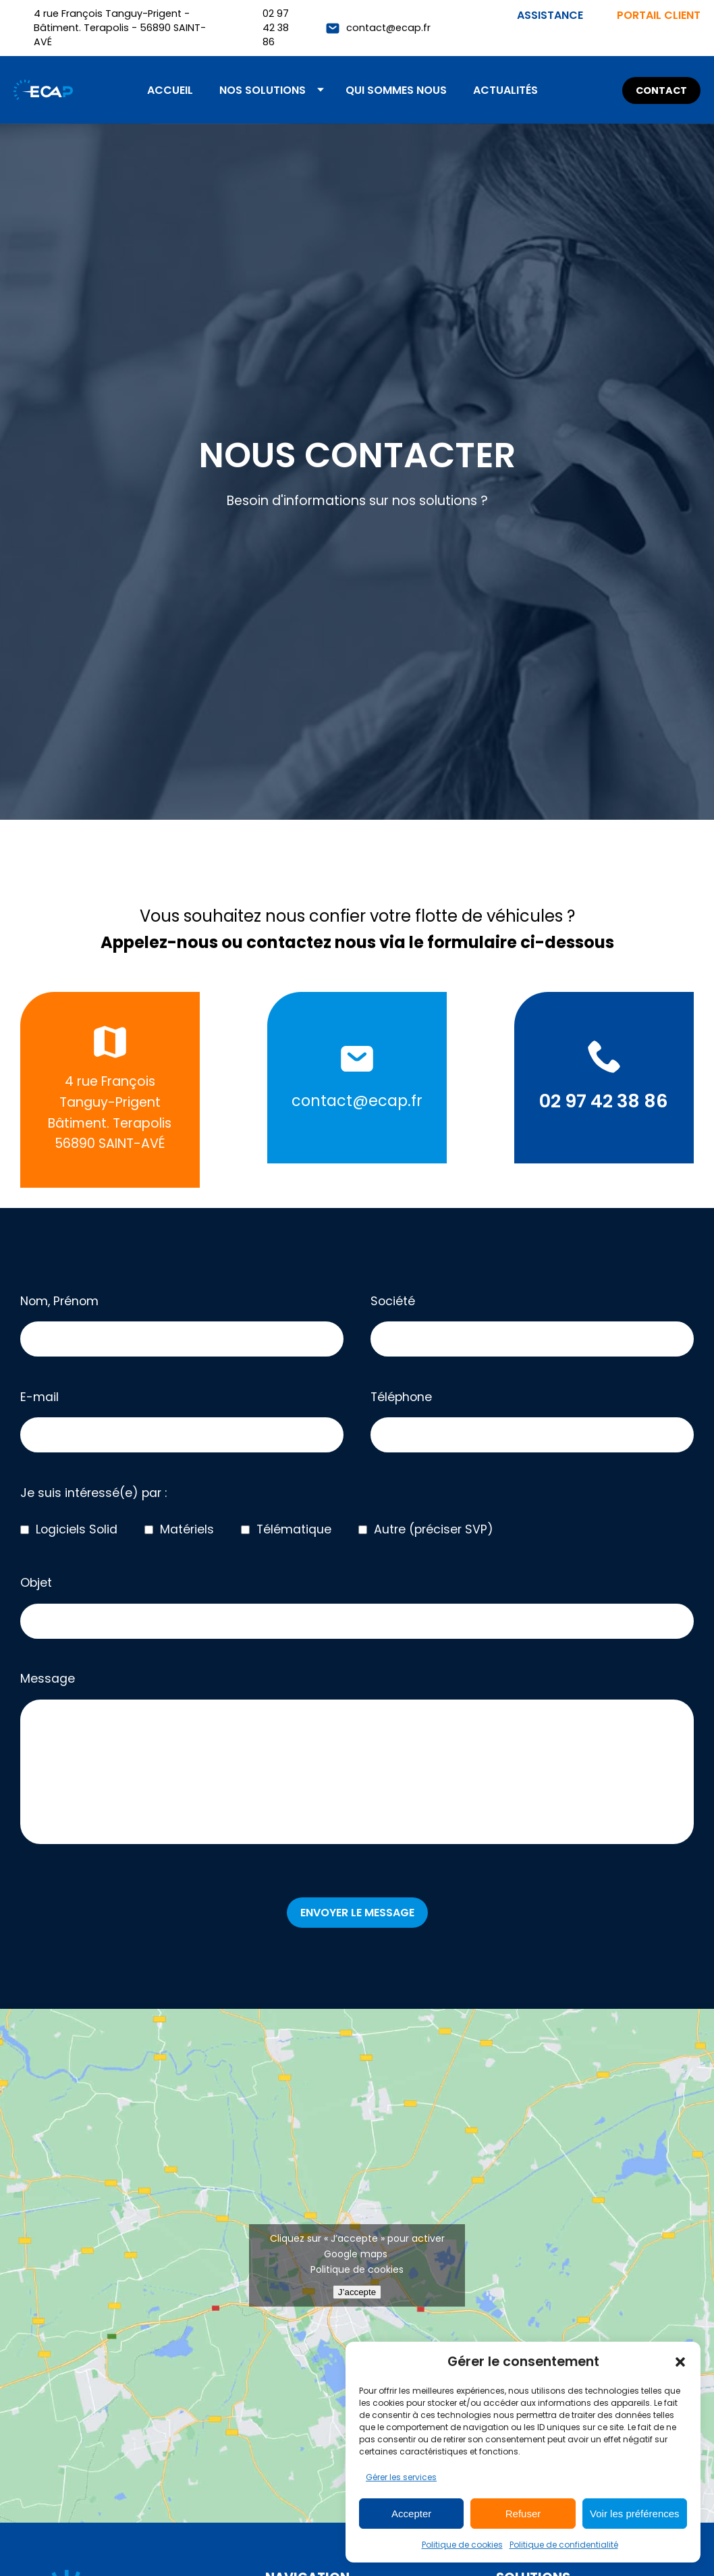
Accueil (170, 90)
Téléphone (532, 1421)
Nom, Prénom (182, 1325)
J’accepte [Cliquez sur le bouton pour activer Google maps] (357, 2292)
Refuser (523, 2513)
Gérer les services (401, 2477)
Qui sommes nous (396, 90)
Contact (661, 90)
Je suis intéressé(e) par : (93, 1493)
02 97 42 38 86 (276, 28)
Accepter (411, 2513)
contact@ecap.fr (388, 27)
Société (532, 1325)
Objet (357, 1607)
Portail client (659, 15)
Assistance (550, 15)
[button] (680, 2362)
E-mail (182, 1421)
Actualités (505, 90)
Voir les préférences (635, 2513)
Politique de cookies (462, 2544)
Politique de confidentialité (564, 2544)
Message (357, 1760)
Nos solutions (262, 90)
